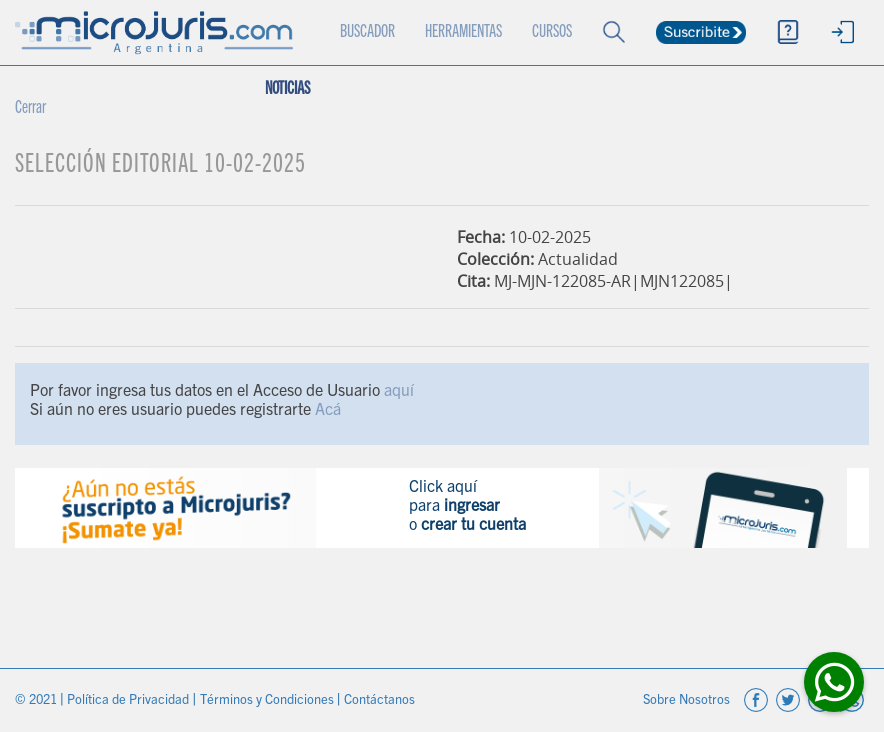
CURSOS (552, 33)
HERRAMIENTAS (463, 33)
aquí (399, 392)
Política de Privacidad (129, 701)
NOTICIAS (287, 90)
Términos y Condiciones (268, 701)
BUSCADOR (367, 33)
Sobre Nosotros (688, 701)
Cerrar (30, 109)
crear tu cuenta (473, 526)
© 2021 (37, 701)
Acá (328, 411)
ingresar (472, 507)
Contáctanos (379, 701)
